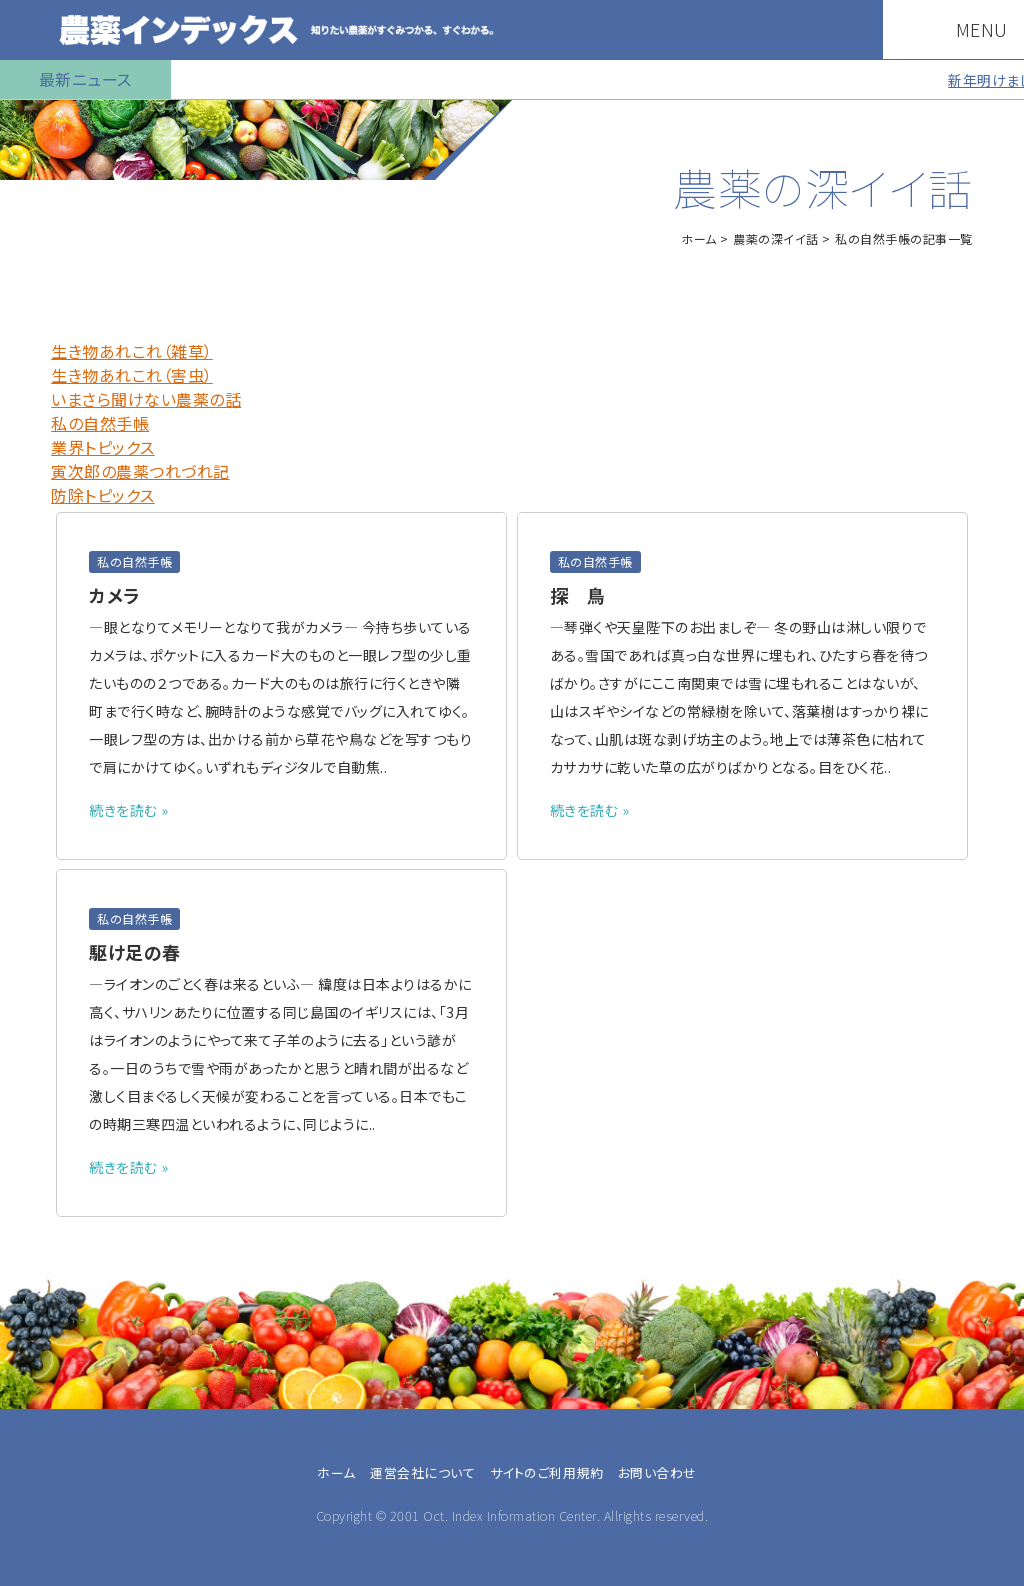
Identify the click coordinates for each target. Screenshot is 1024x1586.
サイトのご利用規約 (547, 1472)
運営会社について (422, 1472)
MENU (973, 29)
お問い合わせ (657, 1472)
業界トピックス (103, 447)
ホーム (699, 238)
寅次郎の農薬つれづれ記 (140, 471)
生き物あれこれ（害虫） (132, 375)
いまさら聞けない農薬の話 (146, 399)
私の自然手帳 (100, 423)
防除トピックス (103, 495)
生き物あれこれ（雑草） (132, 351)
